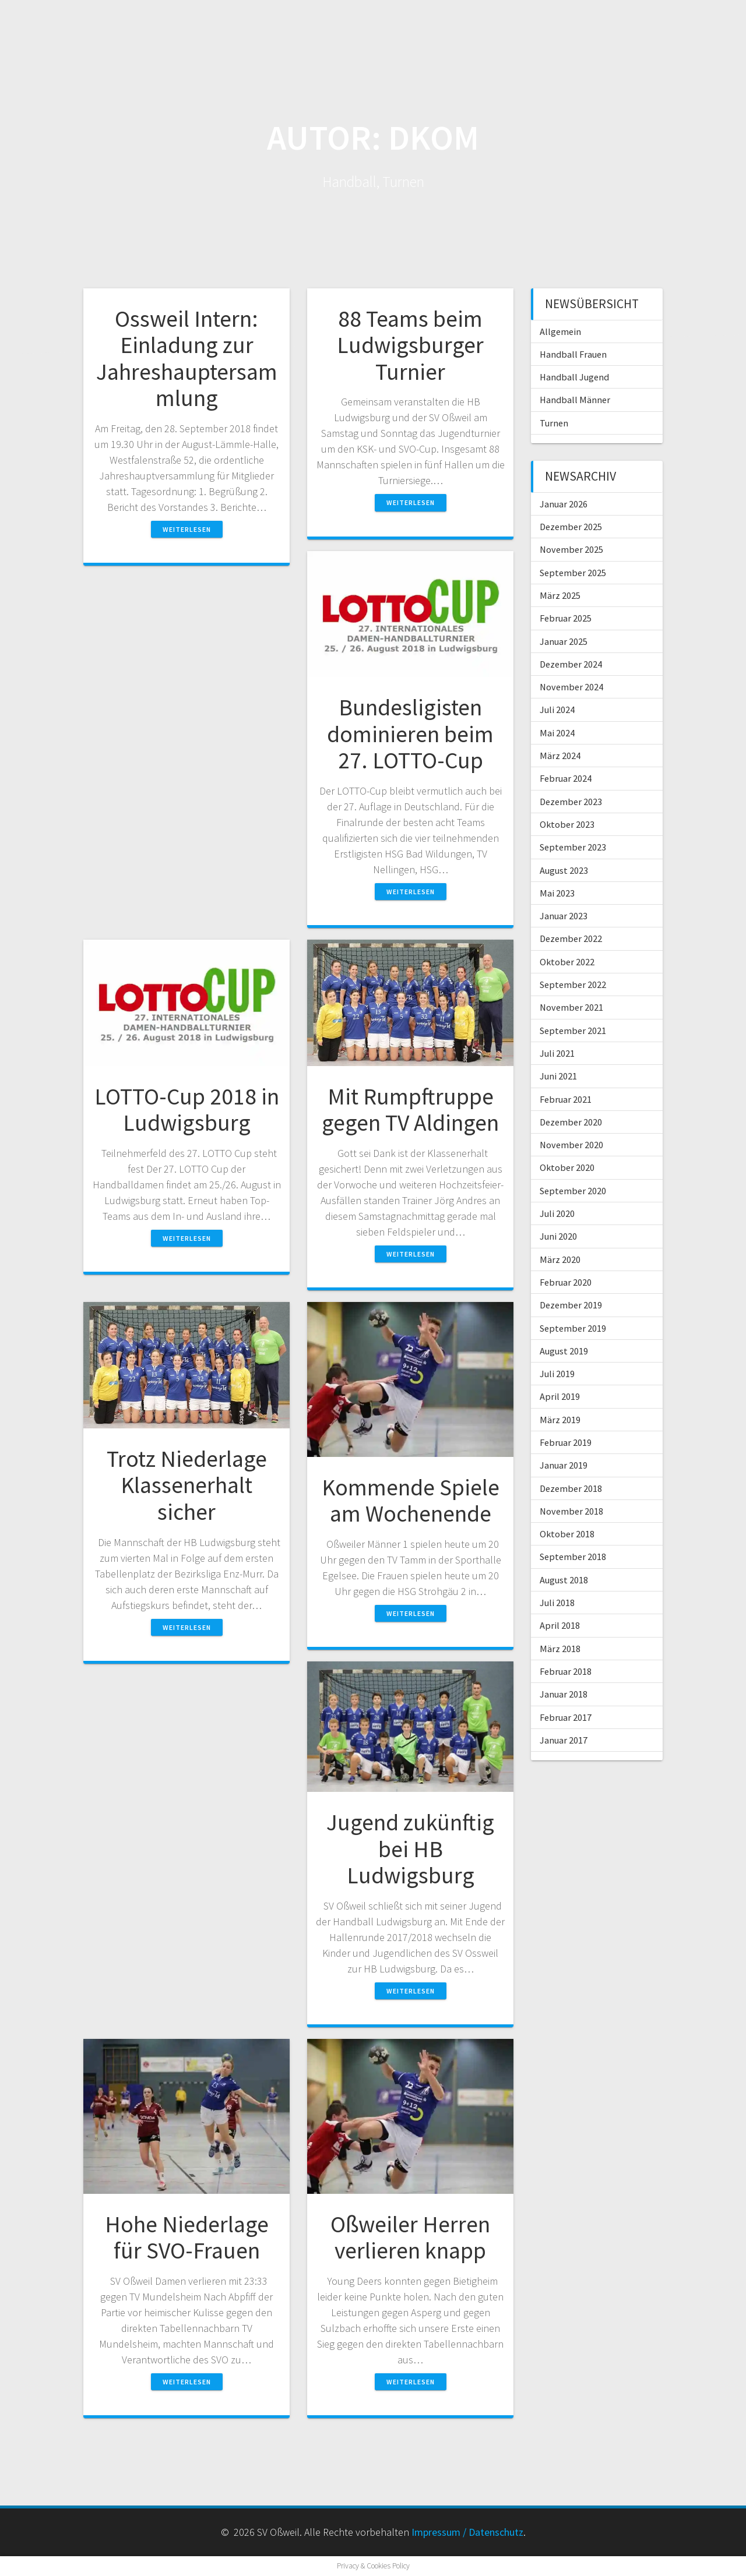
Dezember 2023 (571, 801)
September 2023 (573, 847)
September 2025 (573, 572)
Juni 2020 (558, 1236)
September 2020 (573, 1191)
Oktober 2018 (567, 1534)
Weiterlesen (187, 529)
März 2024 (560, 755)
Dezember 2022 (571, 938)
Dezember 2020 (571, 1122)
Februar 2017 (566, 1717)
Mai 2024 (557, 733)
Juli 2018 (557, 1602)
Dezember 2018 (571, 1488)
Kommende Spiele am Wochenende (410, 1501)
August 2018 (564, 1580)
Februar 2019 (566, 1442)
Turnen (554, 423)
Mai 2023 (557, 893)
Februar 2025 (566, 618)
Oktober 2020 (567, 1167)
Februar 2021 (566, 1099)
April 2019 (560, 1396)
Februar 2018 (566, 1671)
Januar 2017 (563, 1740)
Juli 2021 (557, 1053)
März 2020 (560, 1259)
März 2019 (560, 1419)
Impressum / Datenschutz (467, 2532)
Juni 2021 (558, 1076)
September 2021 (573, 1030)
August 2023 (564, 870)
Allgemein (560, 331)
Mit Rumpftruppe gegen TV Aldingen (410, 1110)
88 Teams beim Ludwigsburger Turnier (410, 345)
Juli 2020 (557, 1213)
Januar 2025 (563, 641)
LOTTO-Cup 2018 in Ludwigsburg (186, 1110)
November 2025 (571, 549)
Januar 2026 (563, 504)
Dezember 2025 (571, 526)
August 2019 (564, 1351)
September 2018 (573, 1556)
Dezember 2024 (571, 664)
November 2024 (571, 687)
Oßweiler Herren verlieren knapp (410, 2238)
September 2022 (573, 984)
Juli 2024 (557, 709)
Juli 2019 (557, 1373)
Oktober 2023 (567, 824)
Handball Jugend (574, 377)
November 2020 (571, 1145)
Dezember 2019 (571, 1305)
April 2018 (560, 1625)
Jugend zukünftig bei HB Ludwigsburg (410, 1849)
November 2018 (571, 1511)
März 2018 (560, 1648)
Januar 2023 (563, 916)
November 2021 (571, 1007)
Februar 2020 (566, 1282)
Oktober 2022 (567, 962)
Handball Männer (575, 399)
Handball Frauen (573, 354)
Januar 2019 (563, 1465)
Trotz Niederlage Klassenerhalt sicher (187, 1485)
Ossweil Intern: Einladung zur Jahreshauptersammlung (186, 358)
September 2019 (573, 1328)
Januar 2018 (563, 1694)
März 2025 (560, 595)
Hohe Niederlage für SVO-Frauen (187, 2238)
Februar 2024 (566, 778)
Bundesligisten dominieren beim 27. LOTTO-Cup (410, 734)
